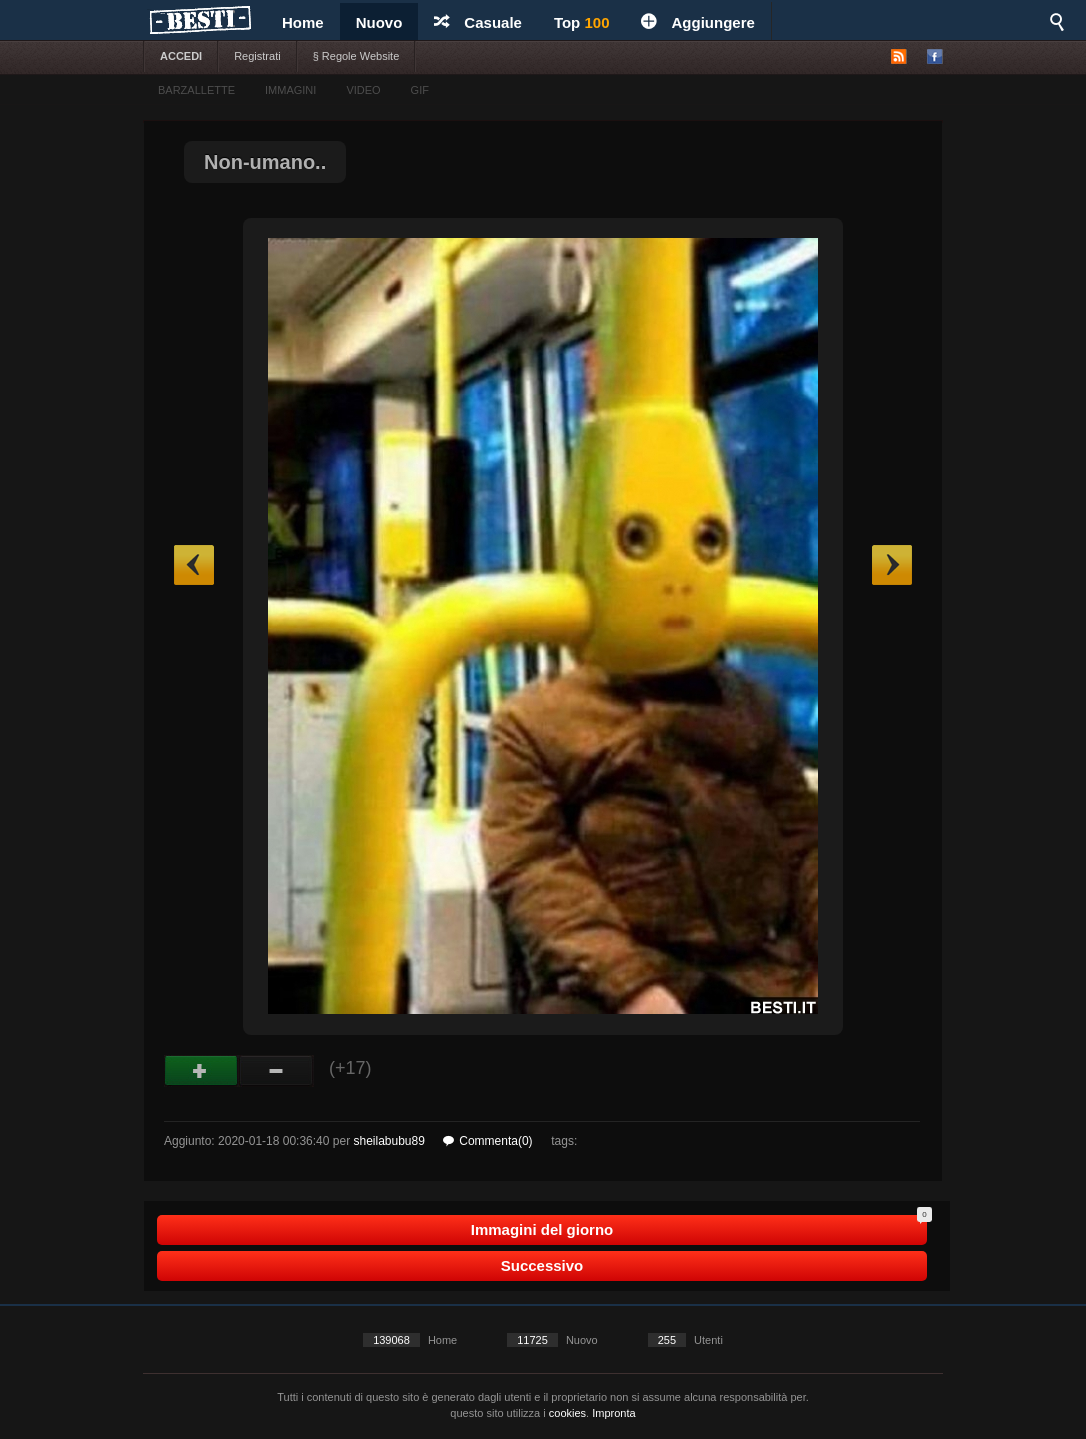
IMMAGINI (290, 90)
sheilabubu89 (388, 1141)
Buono (201, 1071)
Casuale (478, 22)
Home (303, 22)
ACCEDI (181, 56)
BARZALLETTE (196, 90)
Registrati (257, 56)
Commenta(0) (487, 1141)
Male (276, 1071)
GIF (420, 90)
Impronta (613, 1413)
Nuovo (379, 22)
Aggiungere (697, 22)
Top (582, 22)
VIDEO (363, 90)
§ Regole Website (356, 56)
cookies (567, 1413)
